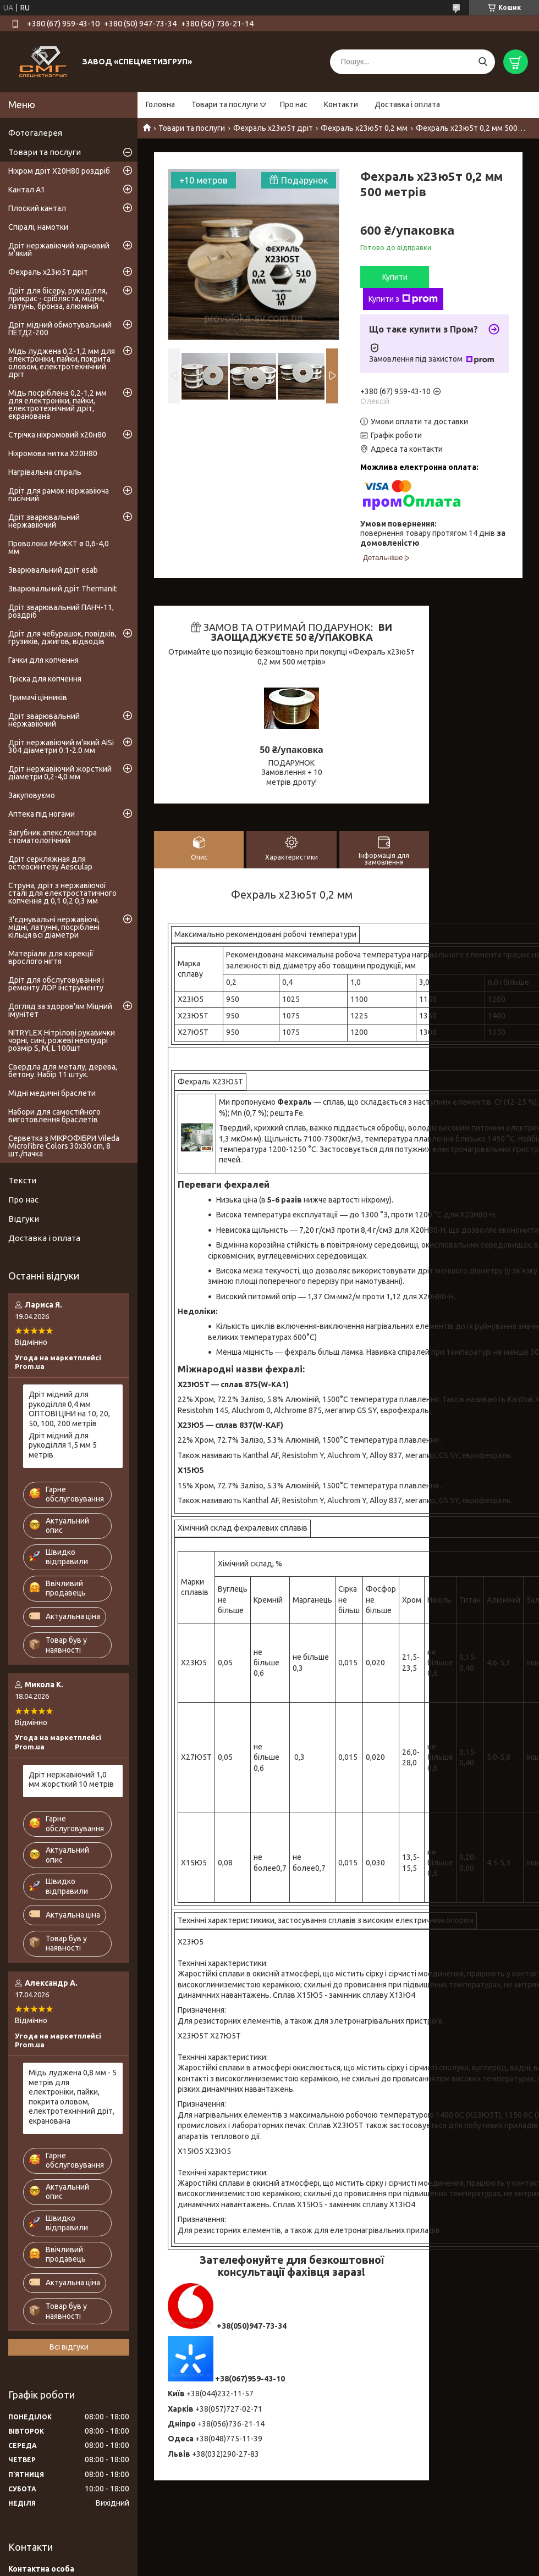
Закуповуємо (31, 795)
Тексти (22, 1180)
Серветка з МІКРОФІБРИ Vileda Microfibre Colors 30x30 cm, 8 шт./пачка (63, 1146)
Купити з (403, 299)
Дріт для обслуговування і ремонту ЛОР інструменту (56, 984)
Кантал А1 (26, 189)
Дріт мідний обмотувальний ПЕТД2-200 (60, 328)
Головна (160, 104)
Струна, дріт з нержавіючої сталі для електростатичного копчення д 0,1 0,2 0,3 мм (62, 893)
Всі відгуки (69, 2346)
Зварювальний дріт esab (53, 570)
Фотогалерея (35, 132)
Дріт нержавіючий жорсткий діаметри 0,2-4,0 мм (60, 773)
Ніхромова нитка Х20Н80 (52, 453)
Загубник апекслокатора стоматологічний (52, 836)
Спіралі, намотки (38, 227)
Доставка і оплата (407, 104)
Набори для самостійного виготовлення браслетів (54, 1115)
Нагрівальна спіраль (44, 472)
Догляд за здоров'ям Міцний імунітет (60, 1010)
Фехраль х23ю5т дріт (273, 128)
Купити (395, 277)
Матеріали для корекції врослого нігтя (51, 957)
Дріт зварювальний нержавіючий (44, 521)
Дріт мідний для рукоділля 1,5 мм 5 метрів (63, 1445)
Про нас (293, 104)
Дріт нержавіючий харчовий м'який (58, 249)
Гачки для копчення (43, 660)
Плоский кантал (37, 208)
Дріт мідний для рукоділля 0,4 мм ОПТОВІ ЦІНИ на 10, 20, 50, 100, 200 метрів (69, 1409)
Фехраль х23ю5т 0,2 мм (364, 128)
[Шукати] (482, 61)
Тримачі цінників (37, 697)
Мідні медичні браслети (52, 1093)
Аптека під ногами (41, 814)
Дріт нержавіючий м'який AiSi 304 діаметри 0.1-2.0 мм (61, 746)
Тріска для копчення (44, 678)
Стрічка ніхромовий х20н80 (57, 434)
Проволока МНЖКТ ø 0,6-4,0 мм (58, 547)
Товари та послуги (224, 104)
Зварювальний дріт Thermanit (62, 588)
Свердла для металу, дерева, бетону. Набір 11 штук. (62, 1070)
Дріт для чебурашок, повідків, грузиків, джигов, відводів (62, 637)
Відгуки (23, 1218)
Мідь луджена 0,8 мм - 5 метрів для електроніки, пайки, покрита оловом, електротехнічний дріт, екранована (73, 2096)
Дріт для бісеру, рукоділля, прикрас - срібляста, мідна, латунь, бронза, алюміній (57, 298)
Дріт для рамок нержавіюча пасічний (58, 494)
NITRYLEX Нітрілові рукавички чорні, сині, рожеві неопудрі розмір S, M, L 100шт (61, 1040)
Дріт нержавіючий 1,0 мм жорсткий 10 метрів (71, 1779)
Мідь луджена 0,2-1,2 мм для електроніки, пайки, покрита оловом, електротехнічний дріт (61, 363)
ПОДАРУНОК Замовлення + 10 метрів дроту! (291, 772)
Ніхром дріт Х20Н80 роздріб (59, 171)
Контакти (341, 104)
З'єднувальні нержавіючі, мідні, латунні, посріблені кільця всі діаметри (54, 927)
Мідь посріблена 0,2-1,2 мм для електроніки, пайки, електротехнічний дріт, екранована (57, 404)
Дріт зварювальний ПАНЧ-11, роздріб (61, 611)
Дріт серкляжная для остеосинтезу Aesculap (50, 863)
